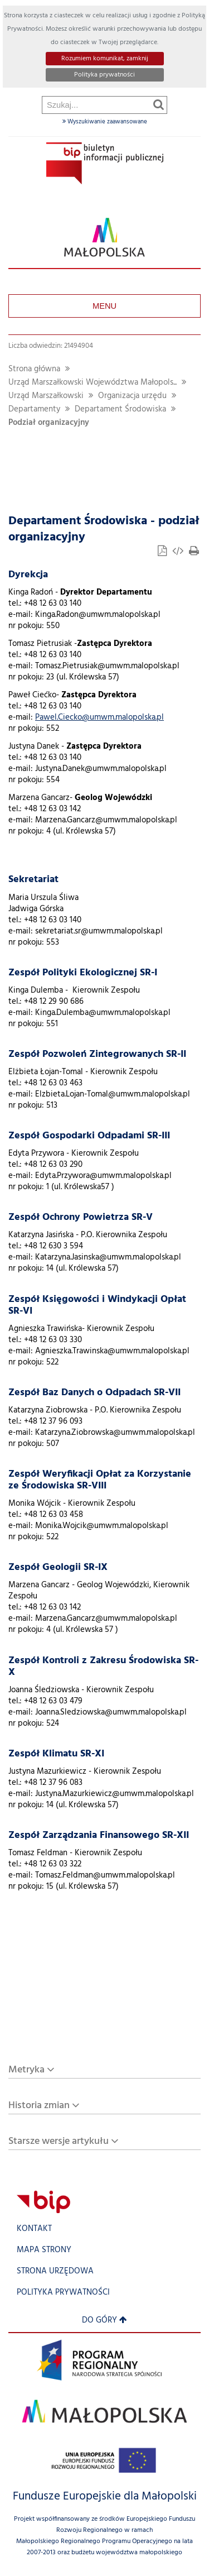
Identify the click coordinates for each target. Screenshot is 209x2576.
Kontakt (34, 2229)
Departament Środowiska (120, 409)
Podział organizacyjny (48, 422)
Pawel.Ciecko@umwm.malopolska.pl (99, 717)
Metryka (26, 2070)
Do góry (104, 2320)
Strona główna (34, 369)
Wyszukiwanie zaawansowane (104, 122)
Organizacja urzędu (132, 396)
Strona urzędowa (55, 2271)
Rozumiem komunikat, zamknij (104, 58)
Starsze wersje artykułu (58, 2141)
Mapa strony (44, 2250)
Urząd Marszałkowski (46, 396)
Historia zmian (39, 2106)
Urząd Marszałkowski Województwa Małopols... (92, 382)
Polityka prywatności (104, 74)
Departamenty (34, 409)
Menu (104, 305)
